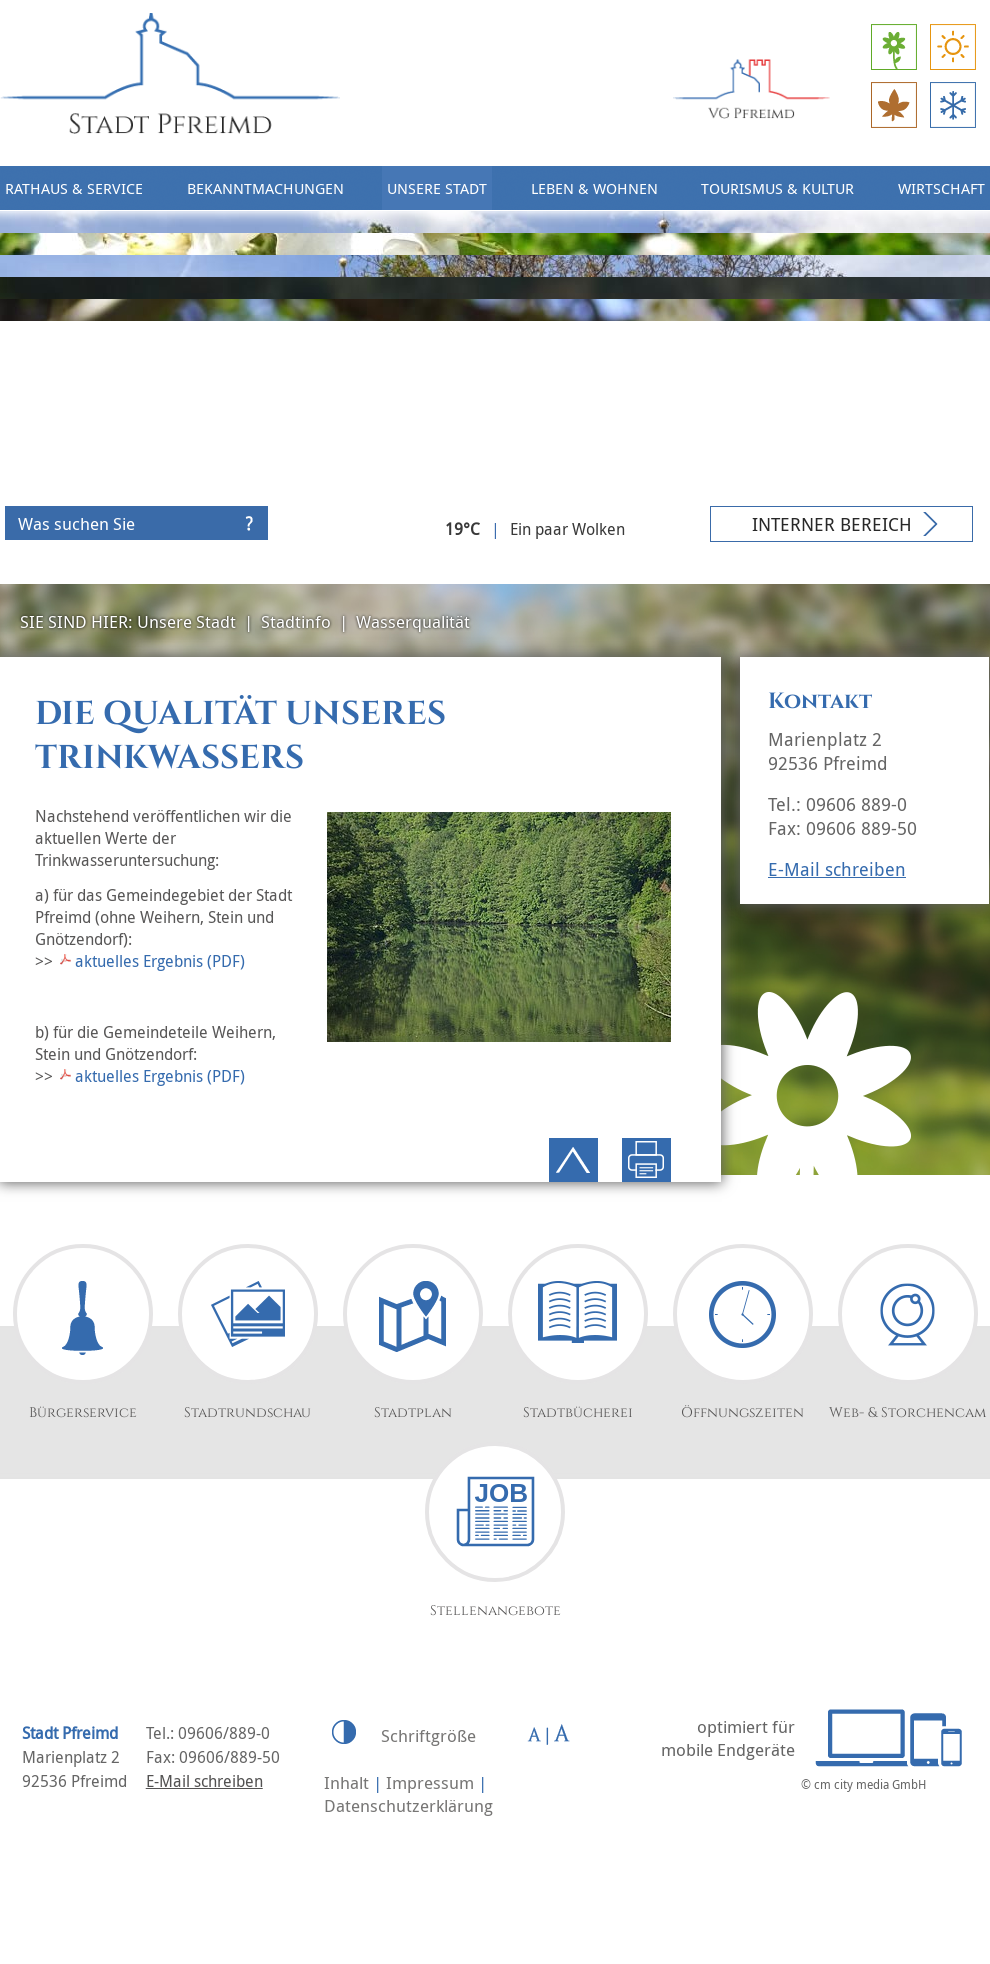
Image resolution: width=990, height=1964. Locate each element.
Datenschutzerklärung (408, 1805)
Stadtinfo (296, 621)
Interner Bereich (832, 524)
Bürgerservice (83, 1412)
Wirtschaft (941, 188)
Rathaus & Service (74, 188)
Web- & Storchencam (907, 1412)
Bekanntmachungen (265, 188)
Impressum (430, 1782)
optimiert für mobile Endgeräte (728, 1738)
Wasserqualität (413, 621)
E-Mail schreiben (837, 869)
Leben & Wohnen (594, 188)
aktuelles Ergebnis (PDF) (160, 961)
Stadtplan (413, 1412)
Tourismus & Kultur (777, 188)
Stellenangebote (495, 1610)
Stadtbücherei (578, 1412)
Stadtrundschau (247, 1412)
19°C (462, 529)
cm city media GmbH (870, 1784)
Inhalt (346, 1782)
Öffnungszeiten (742, 1412)
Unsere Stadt (437, 188)
